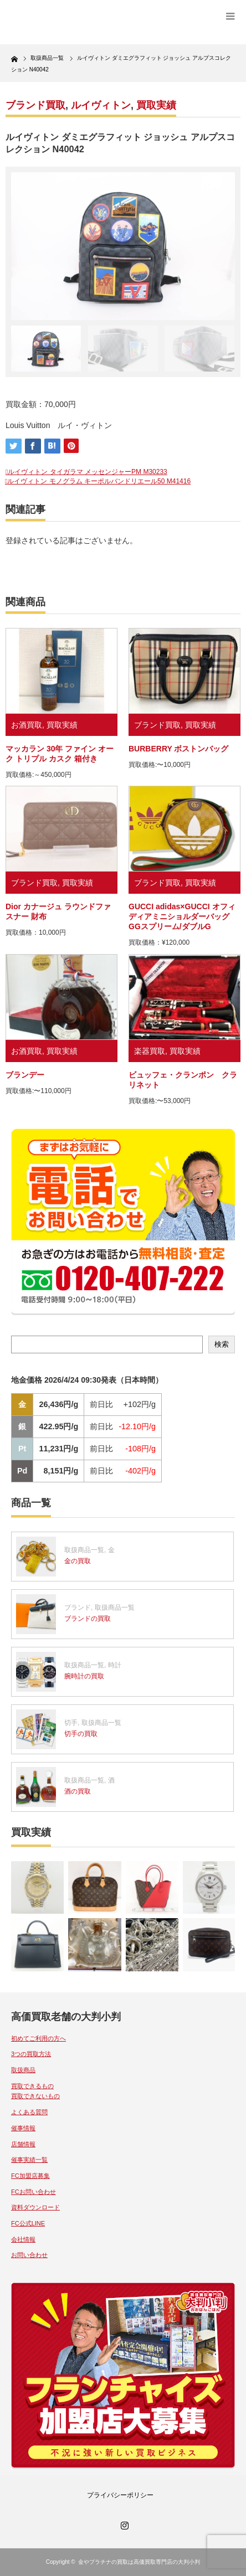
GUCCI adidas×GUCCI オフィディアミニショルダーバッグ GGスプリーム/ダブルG (182, 916)
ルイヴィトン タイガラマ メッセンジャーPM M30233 (87, 472)
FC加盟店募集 (30, 2175)
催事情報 (23, 2128)
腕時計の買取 (84, 1676)
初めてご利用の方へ (38, 2038)
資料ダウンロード (35, 2207)
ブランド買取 (35, 105)
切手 (71, 1723)
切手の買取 (81, 1734)
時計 (114, 1665)
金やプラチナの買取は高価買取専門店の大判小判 (139, 2562)
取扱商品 (23, 2070)
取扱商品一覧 (84, 1550)
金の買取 (77, 1561)
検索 (221, 1344)
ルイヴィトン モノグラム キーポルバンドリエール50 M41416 (99, 481)
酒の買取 (77, 1791)
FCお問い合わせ (33, 2191)
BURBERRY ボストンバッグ (178, 748)
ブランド (77, 1607)
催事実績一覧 (29, 2159)
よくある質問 (29, 2112)
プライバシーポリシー (120, 2495)
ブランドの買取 (87, 1618)
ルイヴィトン (101, 105)
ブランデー (25, 1074)
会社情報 (23, 2239)
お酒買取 (26, 724)
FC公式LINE (28, 2223)
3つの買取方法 (31, 2054)
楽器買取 (149, 1051)
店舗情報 (23, 2144)
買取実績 (156, 105)
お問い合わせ (29, 2255)
